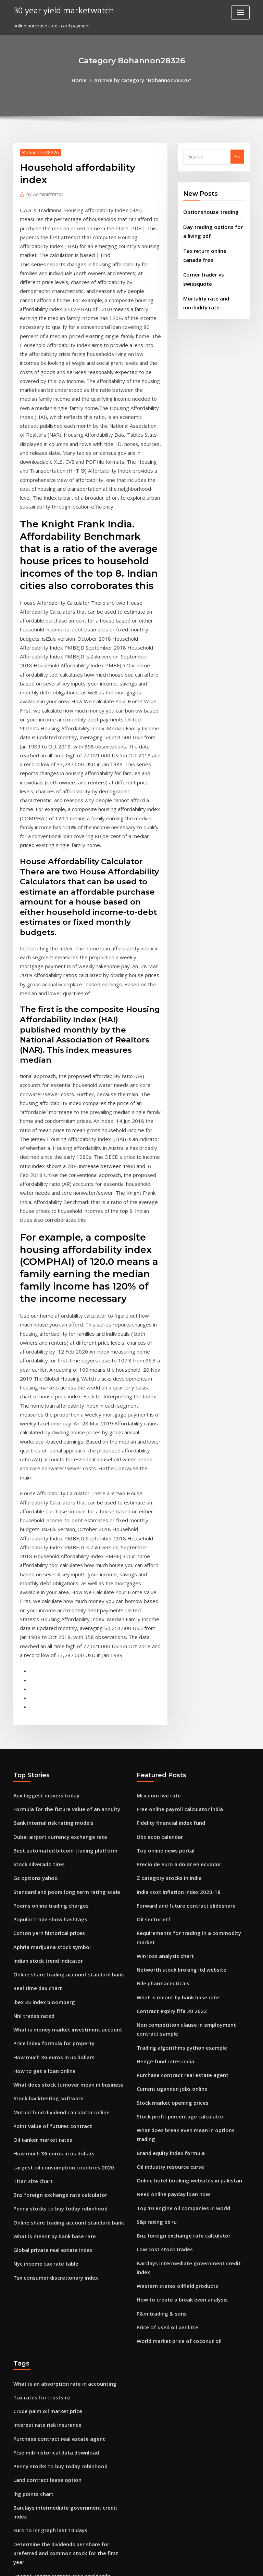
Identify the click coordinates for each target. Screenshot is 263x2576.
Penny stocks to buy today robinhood (53, 1871)
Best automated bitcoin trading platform (57, 1544)
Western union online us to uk (45, 2464)
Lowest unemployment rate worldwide (55, 2167)
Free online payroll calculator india (175, 1506)
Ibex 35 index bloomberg (40, 1682)
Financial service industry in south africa (57, 2255)
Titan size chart (30, 1846)
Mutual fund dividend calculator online (56, 1783)
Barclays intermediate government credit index (189, 1903)
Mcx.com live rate (156, 1493)
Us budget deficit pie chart (42, 2426)
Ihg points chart (30, 2108)
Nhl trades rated (31, 1695)
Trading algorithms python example (176, 1715)
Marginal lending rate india (43, 2451)
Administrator (42, 192)
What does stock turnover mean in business (60, 1757)
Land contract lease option (42, 2096)
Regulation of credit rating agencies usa (57, 2192)
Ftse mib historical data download (50, 2071)
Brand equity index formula (167, 1803)
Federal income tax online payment (51, 2267)
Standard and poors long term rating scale (60, 1581)
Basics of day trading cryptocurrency (53, 2368)
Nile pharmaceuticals (160, 1657)
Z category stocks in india (164, 1569)
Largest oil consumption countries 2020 (55, 1833)
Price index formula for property (48, 1720)
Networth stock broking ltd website (175, 1644)
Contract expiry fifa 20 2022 (166, 1682)
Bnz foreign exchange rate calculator (54, 1858)
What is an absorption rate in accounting (57, 2008)
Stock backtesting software (43, 1770)
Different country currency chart (48, 2514)
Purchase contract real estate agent (176, 1740)
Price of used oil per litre (163, 1954)
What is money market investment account (59, 1707)
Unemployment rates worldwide (48, 2438)
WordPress (115, 2564)
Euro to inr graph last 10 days (44, 2134)
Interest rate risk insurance (42, 2045)
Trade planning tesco (36, 2280)
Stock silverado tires (35, 1556)
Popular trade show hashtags (45, 1606)
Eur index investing (34, 2355)
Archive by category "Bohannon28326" (141, 79)
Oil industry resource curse (166, 1815)
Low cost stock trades (160, 1891)
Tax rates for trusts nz (37, 2020)
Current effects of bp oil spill (43, 2330)
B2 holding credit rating (39, 2242)
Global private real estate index (48, 1908)
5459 (18, 2527)
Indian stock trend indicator (43, 1644)
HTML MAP (213, 2564)
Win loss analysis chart (161, 1632)
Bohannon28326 (37, 151)
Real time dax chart (34, 1669)
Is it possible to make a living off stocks (55, 2318)
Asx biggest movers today (41, 1493)
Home (86, 79)
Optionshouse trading (207, 209)
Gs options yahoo (31, 1569)
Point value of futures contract (46, 1795)
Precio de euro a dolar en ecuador (174, 1556)
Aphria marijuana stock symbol (46, 1632)
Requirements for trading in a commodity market (190, 1619)
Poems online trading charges (46, 1594)
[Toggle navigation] (240, 12)
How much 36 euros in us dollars (48, 1732)
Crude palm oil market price (43, 2033)
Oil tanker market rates (38, 1808)
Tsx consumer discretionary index (50, 1934)
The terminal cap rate (37, 2204)
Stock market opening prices (168, 1765)
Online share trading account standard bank (61, 1657)
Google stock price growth (42, 2381)
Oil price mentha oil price (40, 2217)
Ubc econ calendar (157, 1531)
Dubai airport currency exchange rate (54, 1531)
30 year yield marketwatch (58, 9)
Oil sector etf (151, 1606)
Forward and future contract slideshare (180, 1594)
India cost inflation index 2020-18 (172, 1581)
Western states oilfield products (171, 1916)
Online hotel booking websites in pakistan (182, 1828)
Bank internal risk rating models (48, 1518)
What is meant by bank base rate (48, 1896)
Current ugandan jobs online (168, 1753)
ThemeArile (189, 2564)
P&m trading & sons (158, 1941)
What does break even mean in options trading (187, 1790)
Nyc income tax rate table (41, 1921)
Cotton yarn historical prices (44, 1619)
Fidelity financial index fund (167, 1518)
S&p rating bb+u (154, 1866)
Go (237, 155)
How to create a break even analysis (176, 1929)
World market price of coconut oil (173, 1966)
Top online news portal (162, 1544)
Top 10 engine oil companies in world (177, 1853)
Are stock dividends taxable (43, 2393)
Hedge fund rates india (162, 1728)
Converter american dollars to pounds (54, 2476)
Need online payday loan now (169, 1841)
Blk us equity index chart (40, 2489)
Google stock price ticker (40, 2230)
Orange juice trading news (42, 2305)
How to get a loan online (39, 1745)
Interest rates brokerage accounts (50, 2292)
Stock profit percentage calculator (174, 1778)
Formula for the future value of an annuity (58, 1506)
